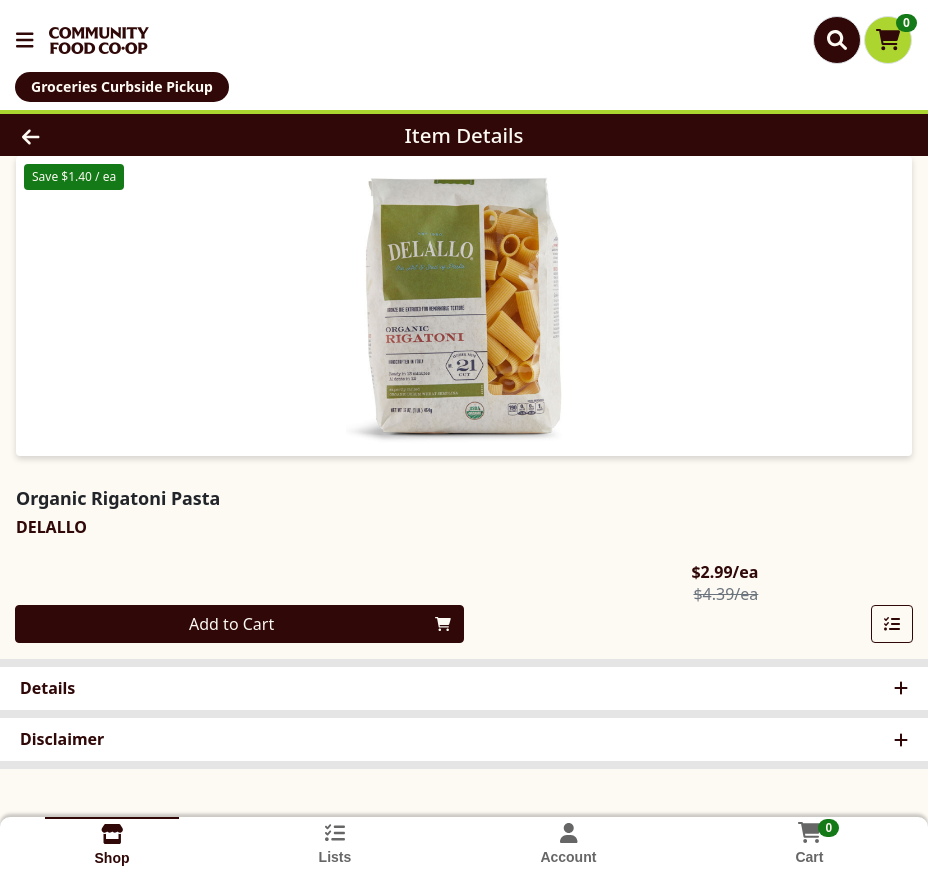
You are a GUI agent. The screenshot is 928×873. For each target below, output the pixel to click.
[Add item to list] (892, 624)
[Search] (837, 40)
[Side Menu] (25, 40)
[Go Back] (128, 135)
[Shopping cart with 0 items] (888, 40)
